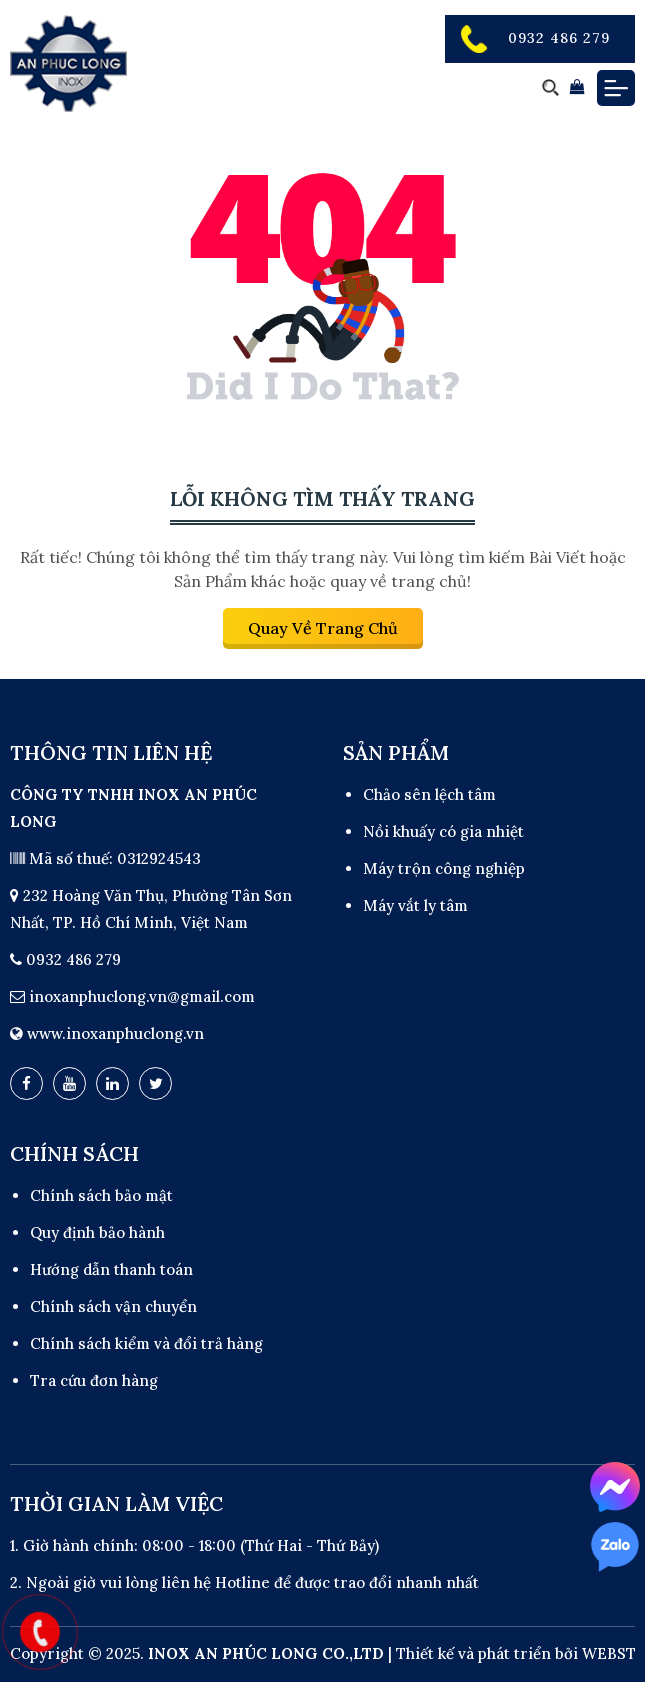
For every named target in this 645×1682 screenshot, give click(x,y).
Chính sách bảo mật (101, 1195)
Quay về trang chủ (323, 628)
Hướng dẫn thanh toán (111, 1269)
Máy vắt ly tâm (415, 905)
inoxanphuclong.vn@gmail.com (142, 996)
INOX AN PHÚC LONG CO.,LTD (266, 1653)
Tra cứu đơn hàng (94, 1380)
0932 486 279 (559, 38)
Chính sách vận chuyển (113, 1306)
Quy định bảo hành (97, 1232)
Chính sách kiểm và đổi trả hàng (146, 1343)
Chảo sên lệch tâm (429, 794)
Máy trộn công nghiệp (444, 868)
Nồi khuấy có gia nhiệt (443, 831)
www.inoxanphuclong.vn (115, 1033)
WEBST (609, 1653)
